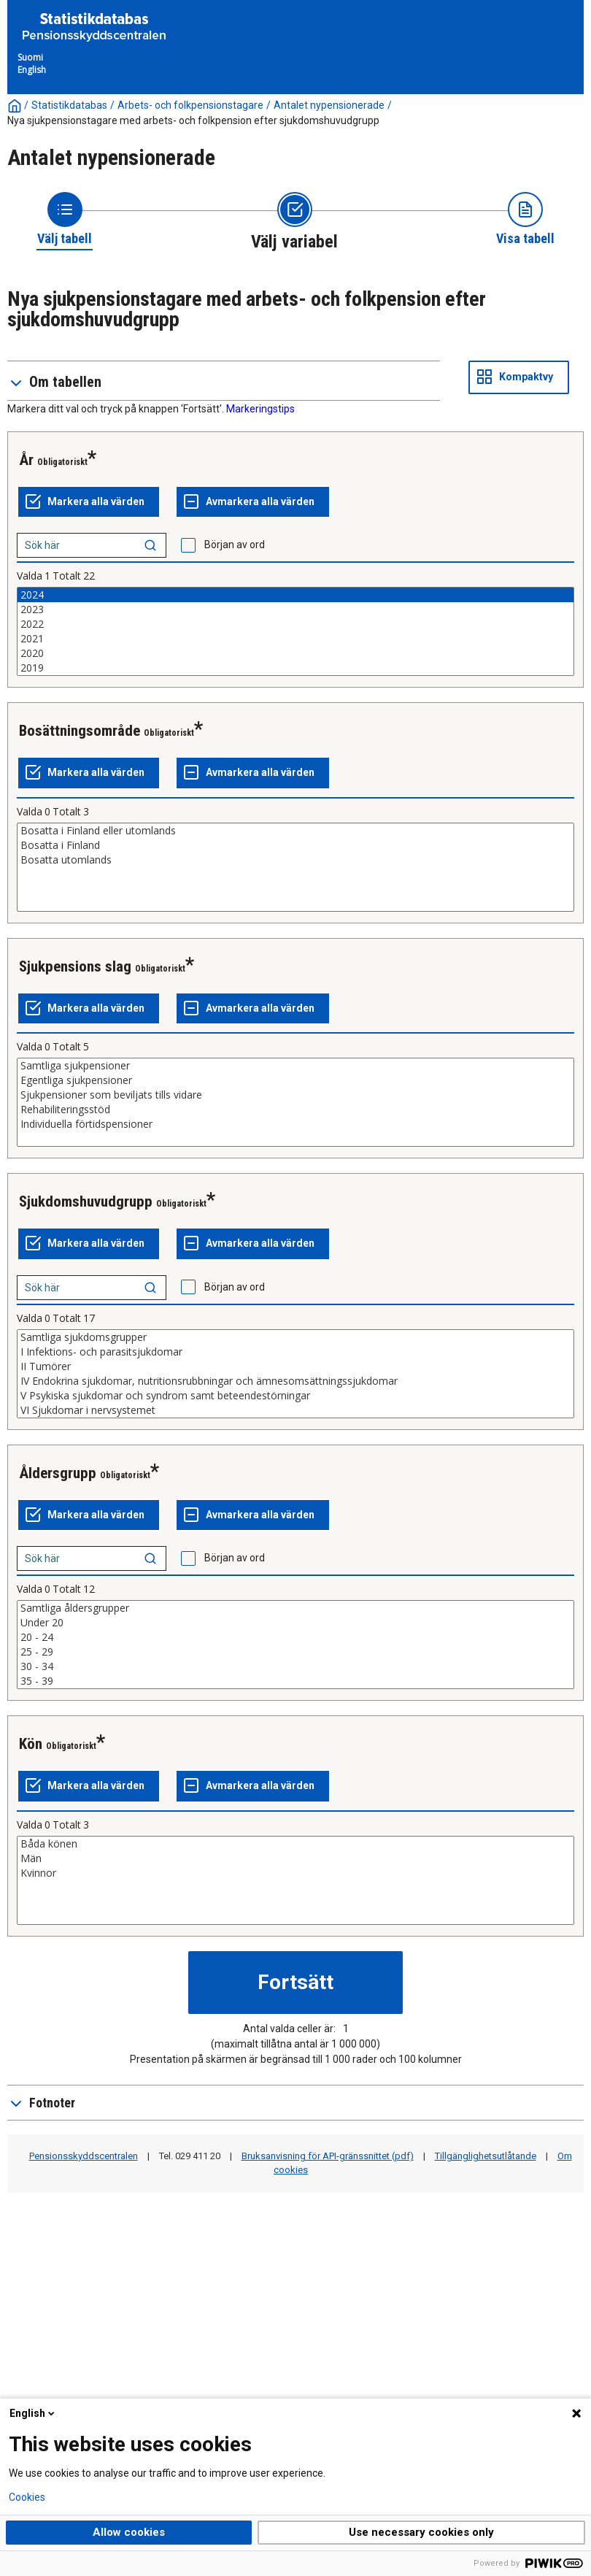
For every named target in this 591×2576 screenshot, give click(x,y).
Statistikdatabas (69, 105)
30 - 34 (295, 1666)
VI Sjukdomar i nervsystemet (295, 1410)
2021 (295, 638)
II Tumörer (295, 1366)
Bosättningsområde (79, 730)
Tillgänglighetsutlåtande (485, 2155)
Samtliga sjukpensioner (295, 1065)
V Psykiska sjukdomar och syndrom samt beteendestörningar (295, 1395)
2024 (295, 595)
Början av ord (234, 544)
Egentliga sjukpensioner (295, 1080)
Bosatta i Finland (295, 845)
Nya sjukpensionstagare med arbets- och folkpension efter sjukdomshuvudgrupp (193, 120)
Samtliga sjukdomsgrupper (295, 1337)
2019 (295, 668)
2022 (295, 624)
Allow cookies (129, 2532)
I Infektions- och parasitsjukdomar (295, 1352)
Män (295, 1858)
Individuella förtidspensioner (295, 1124)
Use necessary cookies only (421, 2532)
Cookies (27, 2497)
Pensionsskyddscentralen (83, 2155)
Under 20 (295, 1622)
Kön (30, 1744)
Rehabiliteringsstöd (295, 1109)
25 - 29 (295, 1652)
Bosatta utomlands (295, 860)
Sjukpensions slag (75, 966)
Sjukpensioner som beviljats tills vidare (295, 1095)
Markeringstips (260, 409)
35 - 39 (295, 1681)
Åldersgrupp (57, 1473)
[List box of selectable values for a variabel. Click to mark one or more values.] (295, 631)
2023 (295, 609)
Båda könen (295, 1844)
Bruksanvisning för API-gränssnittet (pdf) (328, 2155)
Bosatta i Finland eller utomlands (295, 830)
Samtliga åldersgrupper (295, 1608)
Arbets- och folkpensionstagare (190, 105)
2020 (295, 653)
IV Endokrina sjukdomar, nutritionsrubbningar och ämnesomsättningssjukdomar (295, 1381)
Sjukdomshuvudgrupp (85, 1201)
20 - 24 (295, 1637)
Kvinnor (295, 1873)
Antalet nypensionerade (329, 105)
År (26, 460)
